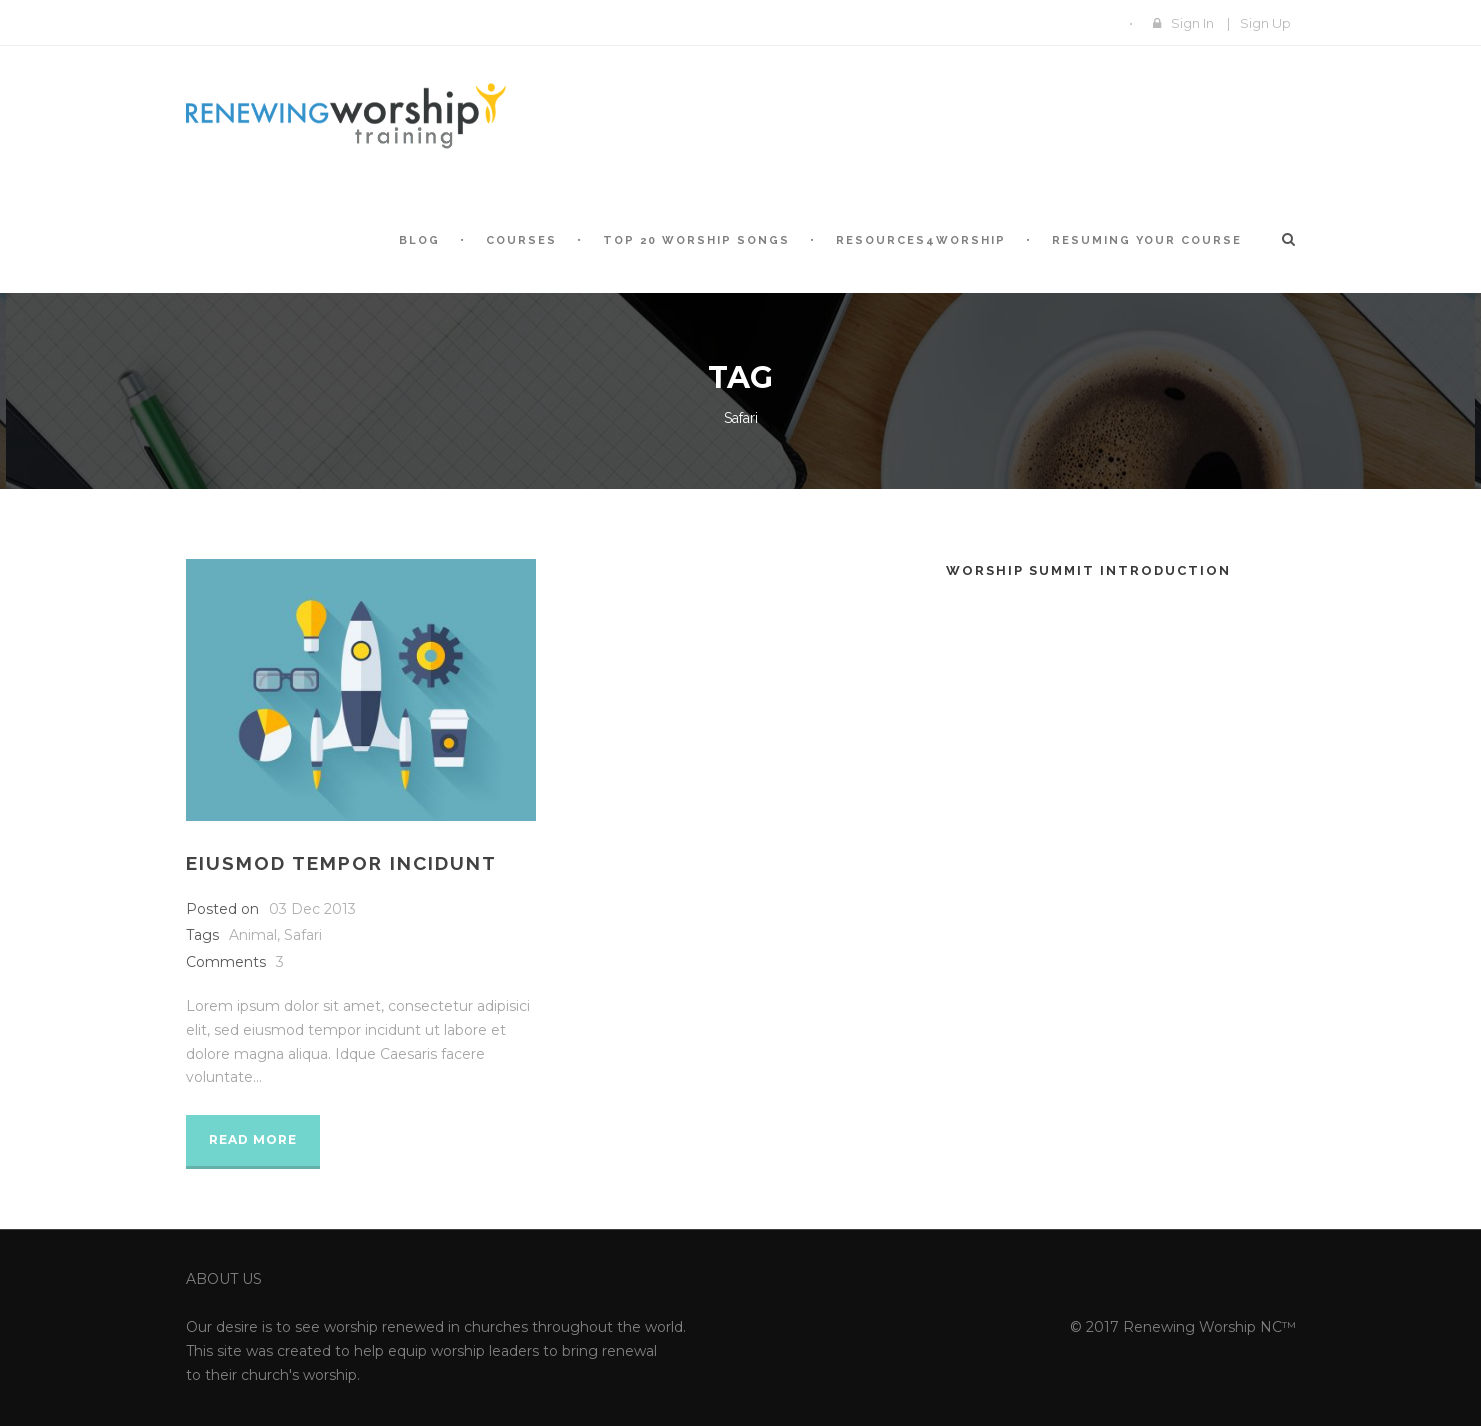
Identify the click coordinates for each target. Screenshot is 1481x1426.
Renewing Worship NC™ (1209, 1327)
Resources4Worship (921, 240)
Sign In (1192, 23)
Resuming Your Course (1147, 240)
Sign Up (1265, 23)
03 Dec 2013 (312, 909)
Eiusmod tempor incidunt (341, 863)
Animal (253, 935)
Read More (253, 1139)
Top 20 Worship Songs (696, 240)
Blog (419, 240)
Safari (303, 935)
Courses (521, 240)
